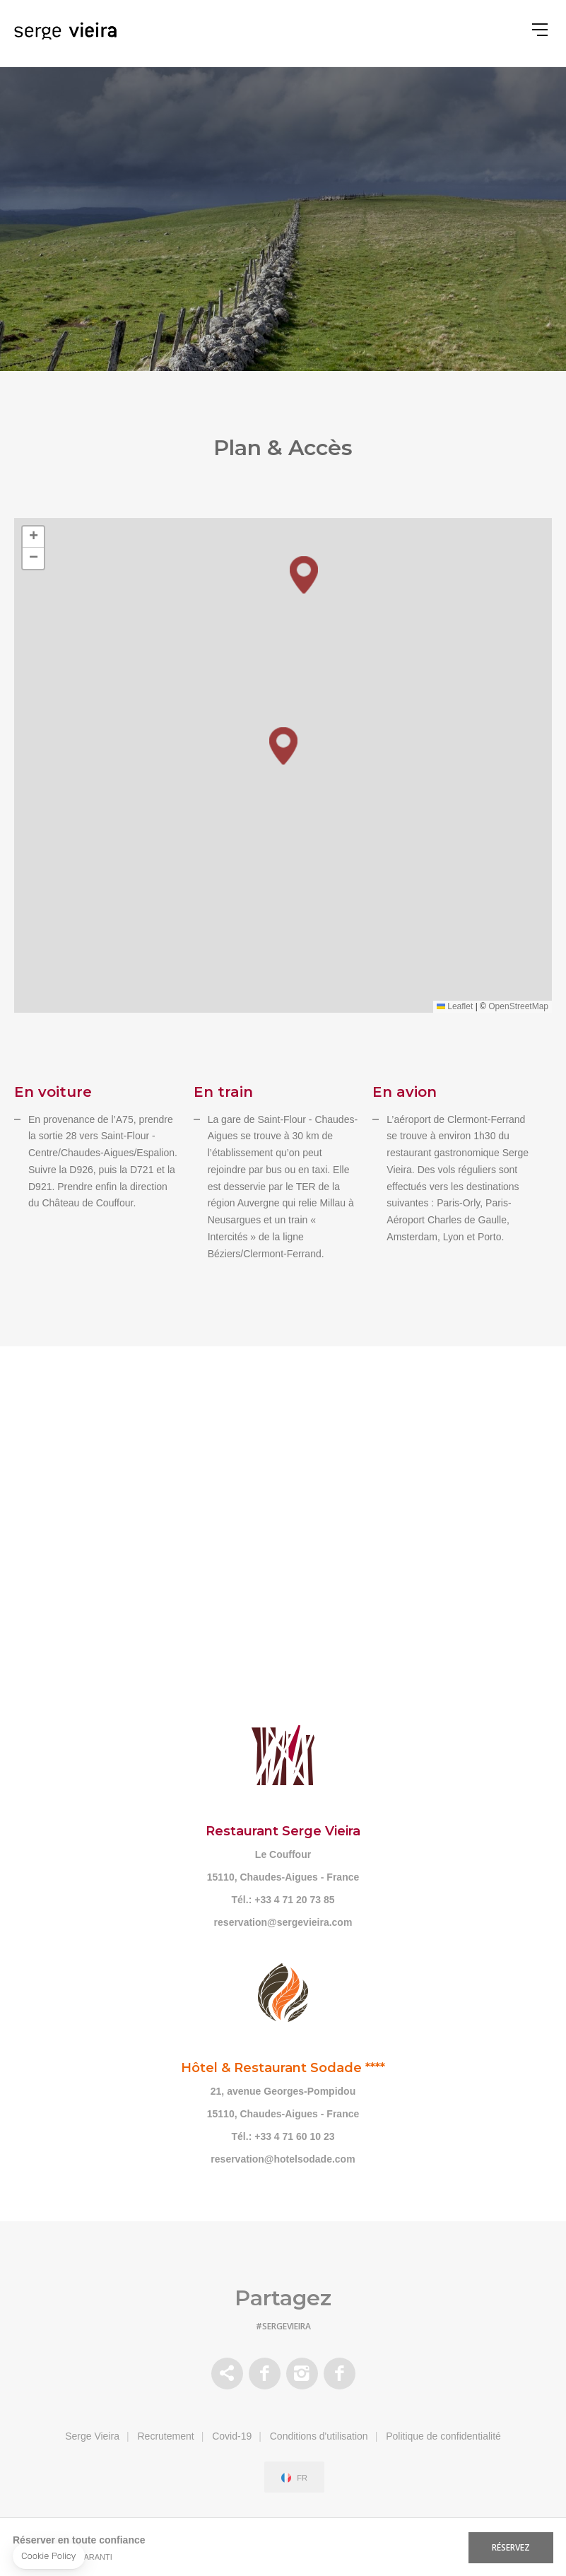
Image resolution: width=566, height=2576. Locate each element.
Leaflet (455, 1006)
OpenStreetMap (518, 1006)
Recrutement (166, 2436)
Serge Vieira (92, 2436)
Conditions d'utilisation (319, 2436)
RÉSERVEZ (511, 2547)
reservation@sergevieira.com (283, 1922)
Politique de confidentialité (443, 2436)
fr (302, 2478)
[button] (283, 746)
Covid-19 (232, 2436)
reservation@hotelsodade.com (283, 2159)
